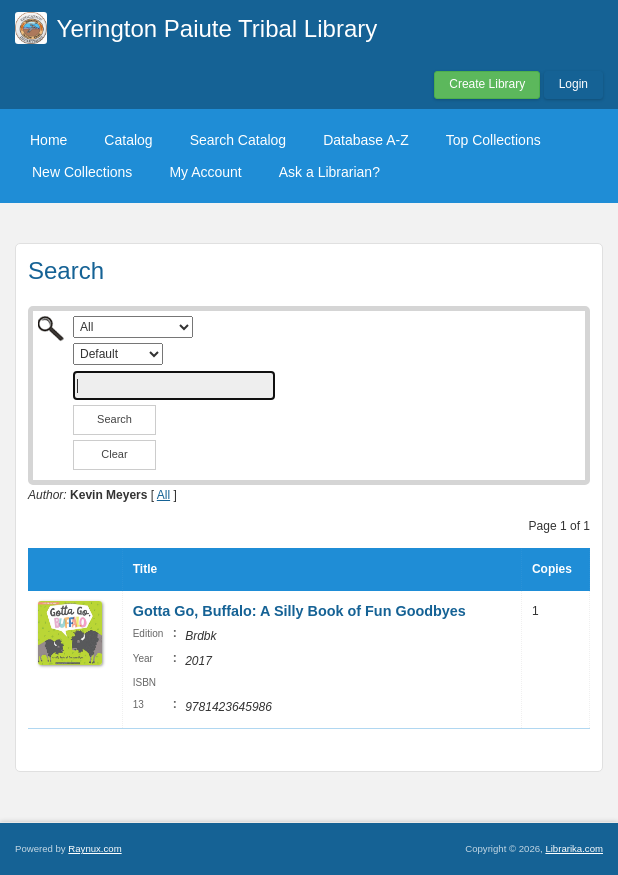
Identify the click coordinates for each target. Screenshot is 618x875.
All (163, 495)
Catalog (128, 140)
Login (573, 84)
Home (48, 140)
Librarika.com (574, 848)
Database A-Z (366, 140)
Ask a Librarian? (329, 172)
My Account (205, 172)
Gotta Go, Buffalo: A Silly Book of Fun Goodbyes (299, 611)
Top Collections (493, 140)
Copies (552, 569)
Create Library (487, 84)
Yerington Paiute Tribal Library (217, 28)
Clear (114, 454)
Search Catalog (238, 140)
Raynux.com (94, 848)
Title (145, 569)
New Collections (82, 172)
